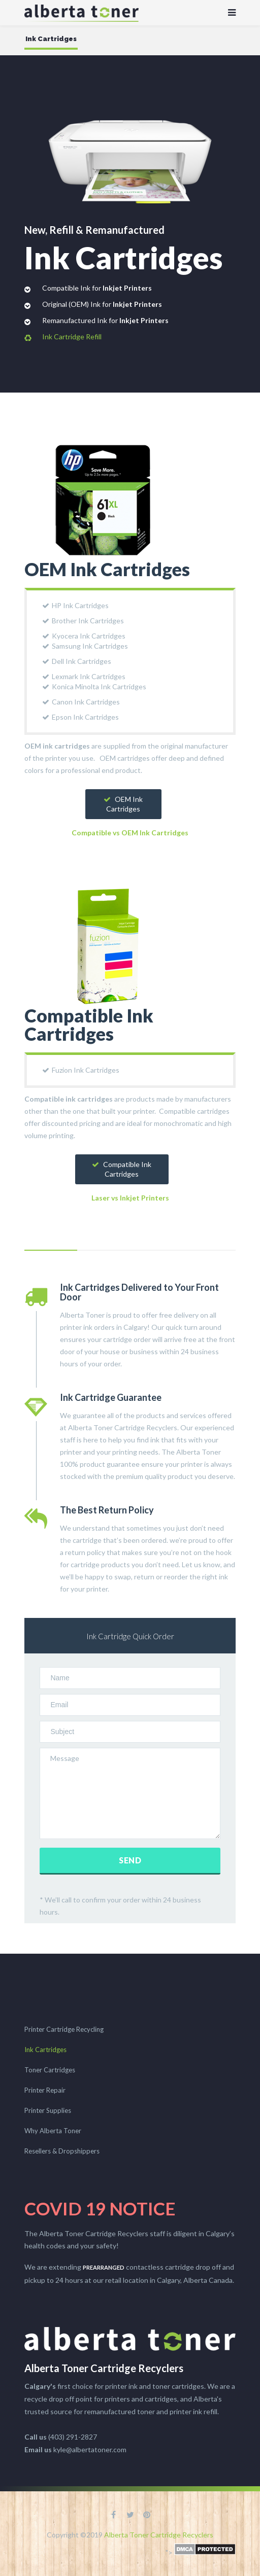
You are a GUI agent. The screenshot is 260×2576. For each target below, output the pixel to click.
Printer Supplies (47, 2110)
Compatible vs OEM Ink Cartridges (130, 832)
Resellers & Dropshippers (62, 2151)
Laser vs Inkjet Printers (130, 1197)
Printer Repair (45, 2090)
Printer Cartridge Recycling (64, 2029)
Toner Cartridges (49, 2070)
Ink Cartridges (45, 2049)
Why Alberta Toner (52, 2131)
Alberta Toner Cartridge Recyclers (158, 2534)
